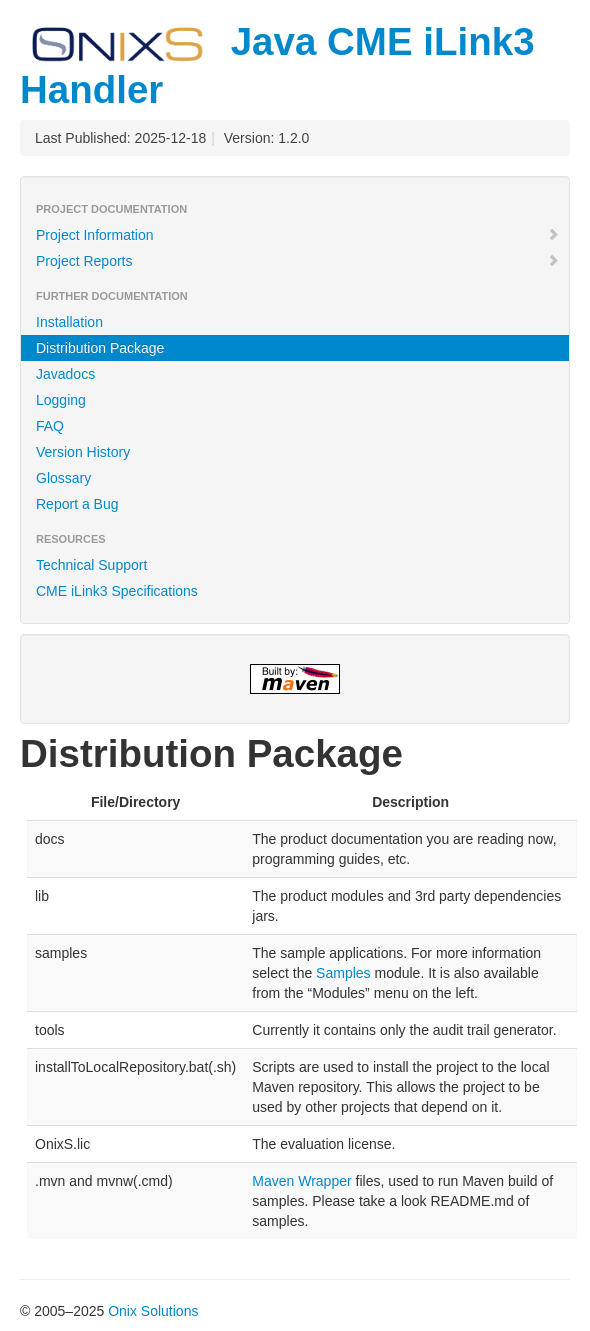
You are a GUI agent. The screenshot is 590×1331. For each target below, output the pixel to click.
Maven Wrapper (301, 1181)
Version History (83, 452)
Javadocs (65, 374)
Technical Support (91, 565)
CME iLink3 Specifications (117, 591)
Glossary (63, 478)
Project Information (298, 235)
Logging (61, 400)
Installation (69, 322)
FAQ (50, 426)
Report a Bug (77, 504)
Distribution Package (100, 348)
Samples (343, 973)
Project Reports (298, 261)
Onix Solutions (153, 1311)
